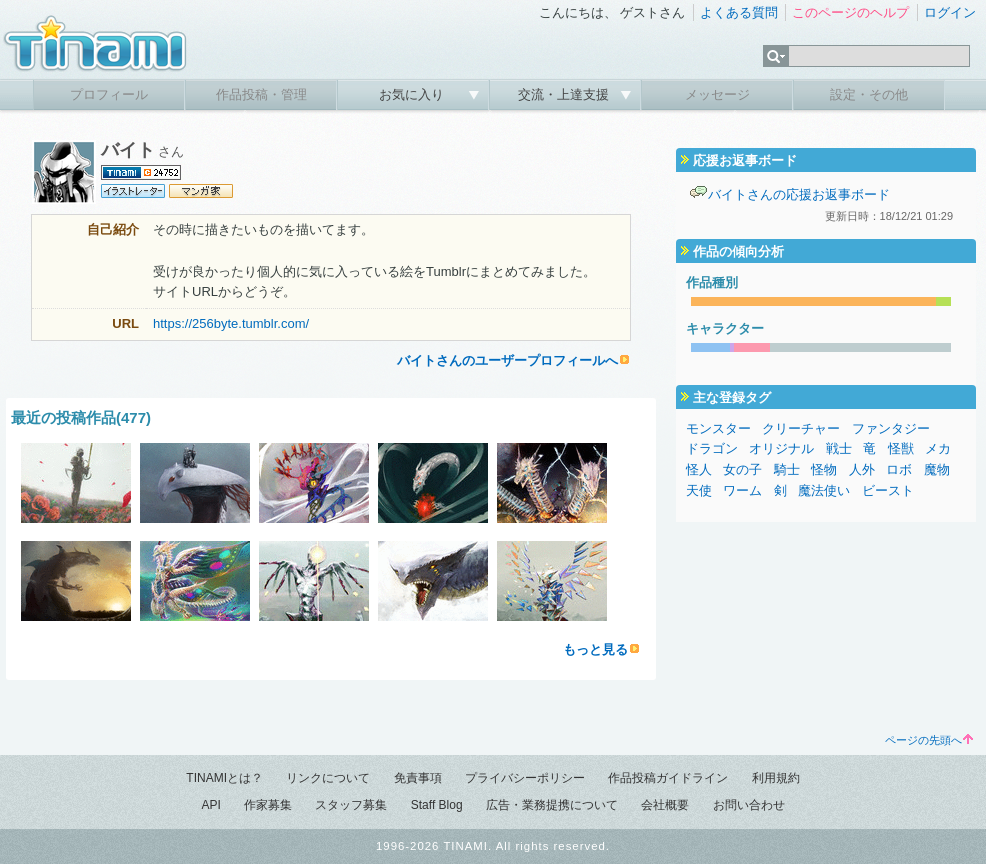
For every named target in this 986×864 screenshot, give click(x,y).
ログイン (950, 12)
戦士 (839, 448)
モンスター (718, 428)
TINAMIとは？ (224, 778)
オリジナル (781, 448)
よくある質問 (739, 12)
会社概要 (665, 805)
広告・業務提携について (552, 805)
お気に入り (413, 94)
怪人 (699, 469)
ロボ (899, 469)
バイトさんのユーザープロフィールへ (507, 360)
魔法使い (824, 490)
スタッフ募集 (351, 805)
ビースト (888, 490)
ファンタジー (891, 428)
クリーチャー (801, 428)
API (210, 805)
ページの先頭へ (929, 740)
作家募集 (268, 805)
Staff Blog (437, 805)
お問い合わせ (749, 805)
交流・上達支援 (565, 94)
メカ (938, 448)
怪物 (824, 469)
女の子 (742, 469)
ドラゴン (712, 448)
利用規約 (776, 778)
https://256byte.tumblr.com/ (231, 323)
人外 (862, 469)
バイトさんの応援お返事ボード (799, 194)
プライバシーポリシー (525, 778)
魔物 (937, 469)
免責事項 (418, 778)
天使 (699, 490)
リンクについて (328, 778)
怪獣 (901, 448)
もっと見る (595, 649)
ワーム (742, 490)
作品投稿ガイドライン (668, 778)
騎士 (787, 469)
